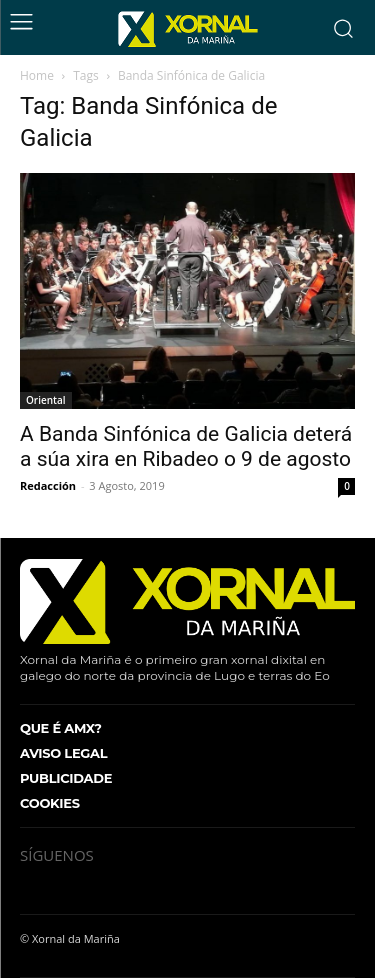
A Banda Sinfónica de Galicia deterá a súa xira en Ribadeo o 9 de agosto (186, 446)
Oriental (46, 400)
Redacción (48, 485)
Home (37, 75)
